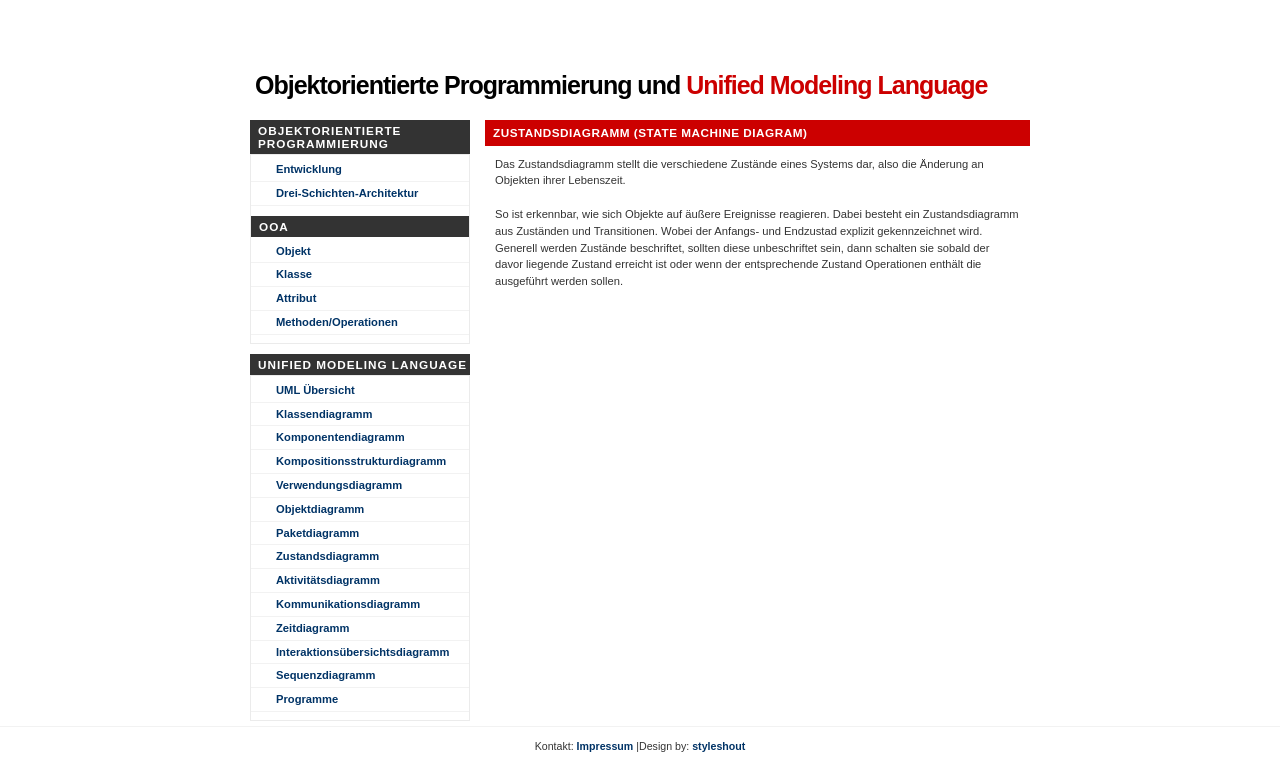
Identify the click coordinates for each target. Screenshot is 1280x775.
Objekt (293, 251)
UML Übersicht (315, 390)
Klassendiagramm (324, 414)
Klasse (294, 274)
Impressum (605, 746)
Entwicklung (309, 169)
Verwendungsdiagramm (339, 485)
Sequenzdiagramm (325, 675)
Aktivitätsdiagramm (328, 580)
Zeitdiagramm (312, 628)
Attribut (296, 298)
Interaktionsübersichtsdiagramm (362, 652)
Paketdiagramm (317, 533)
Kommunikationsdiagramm (348, 604)
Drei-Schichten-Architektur (347, 193)
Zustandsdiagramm (327, 556)
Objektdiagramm (320, 509)
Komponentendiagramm (340, 437)
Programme (307, 699)
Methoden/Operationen (337, 322)
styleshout (718, 746)
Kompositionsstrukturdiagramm (361, 461)
